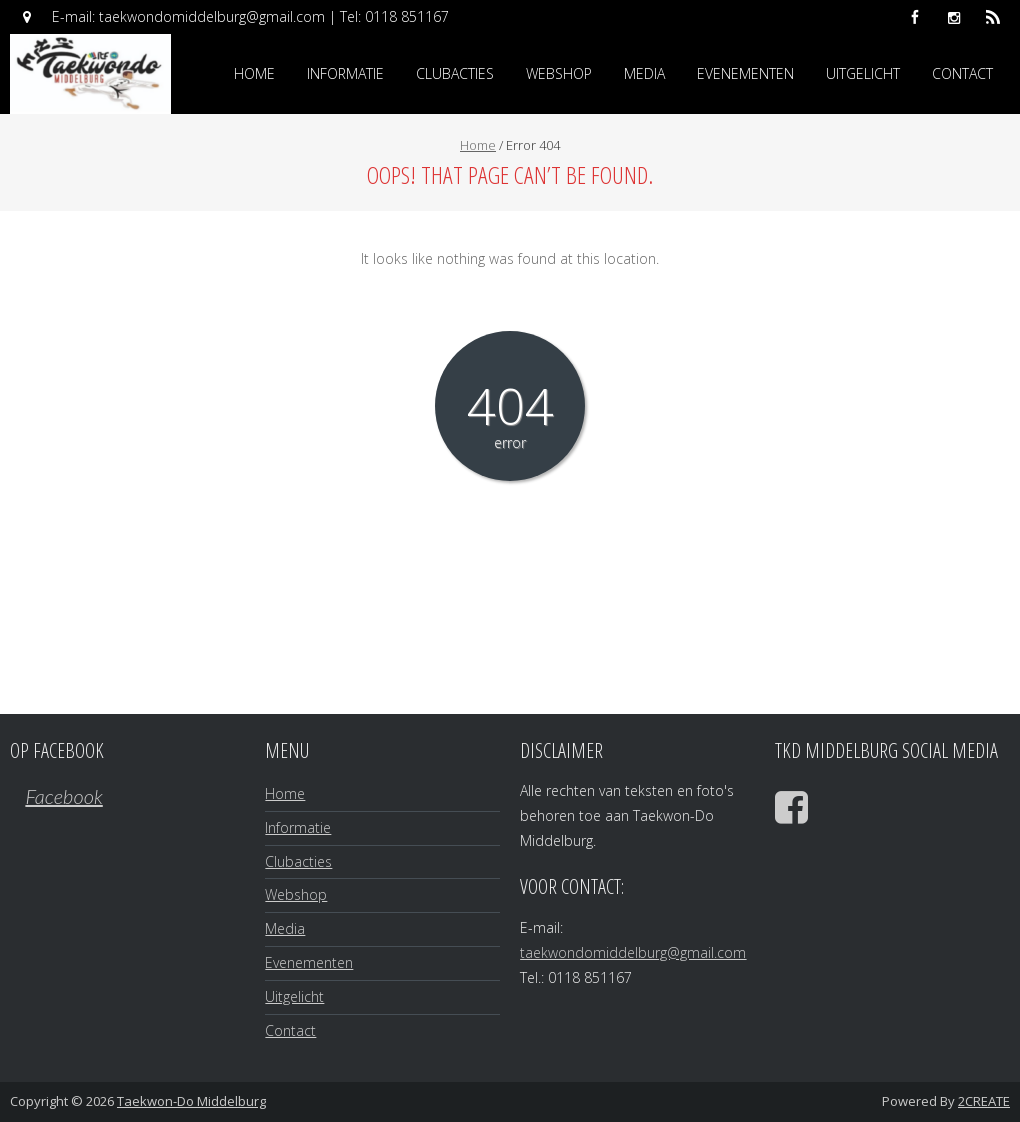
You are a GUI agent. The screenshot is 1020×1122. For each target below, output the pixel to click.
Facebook (63, 796)
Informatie (345, 73)
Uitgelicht (863, 73)
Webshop (559, 73)
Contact (962, 73)
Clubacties (455, 73)
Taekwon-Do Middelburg (191, 1101)
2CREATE (984, 1101)
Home (254, 73)
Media (644, 73)
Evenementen (745, 73)
